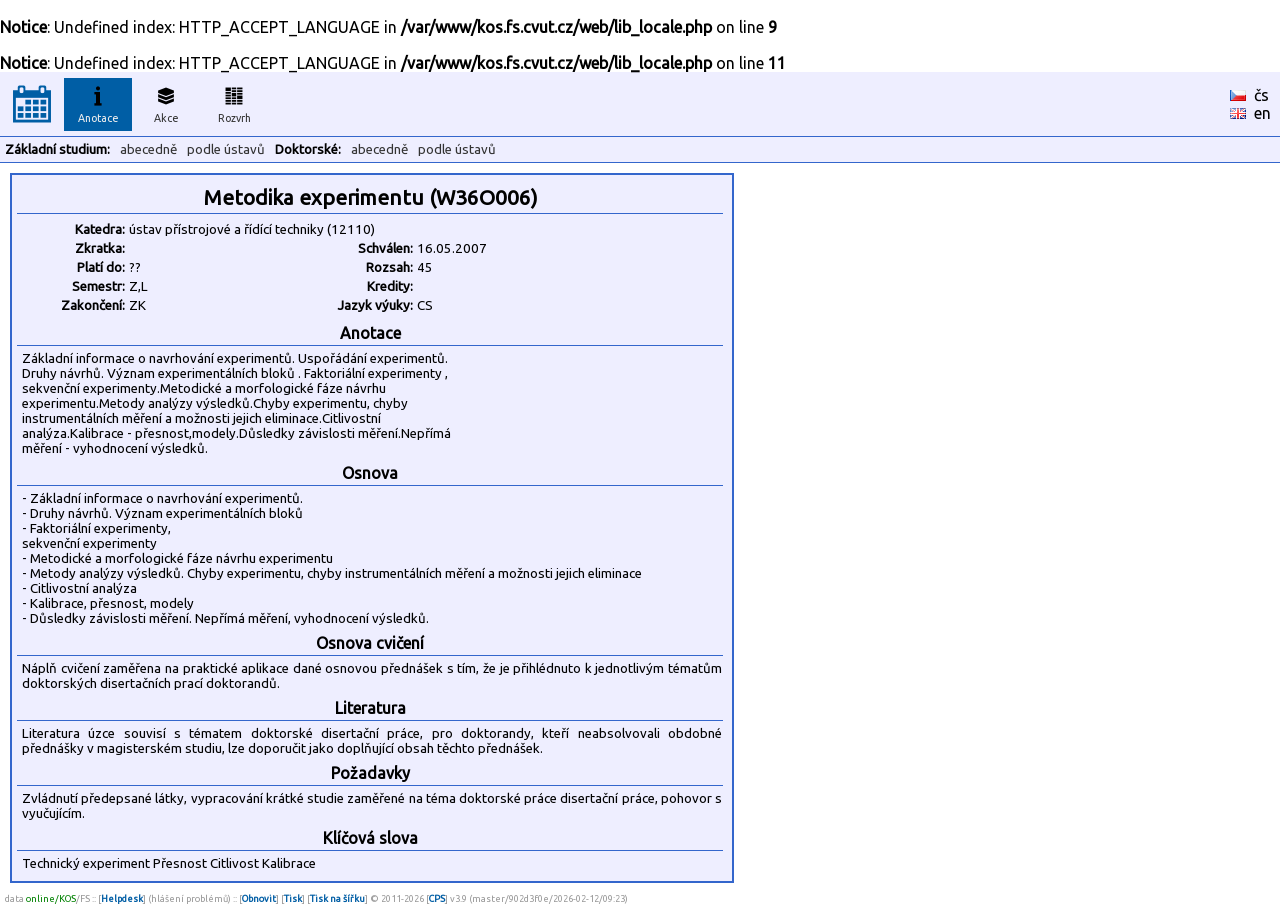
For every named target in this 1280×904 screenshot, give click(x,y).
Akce (166, 102)
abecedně (148, 149)
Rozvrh (234, 102)
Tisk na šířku (337, 898)
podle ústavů (226, 149)
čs (1261, 95)
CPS (437, 898)
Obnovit (259, 898)
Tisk (293, 898)
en (1262, 113)
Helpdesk (122, 898)
